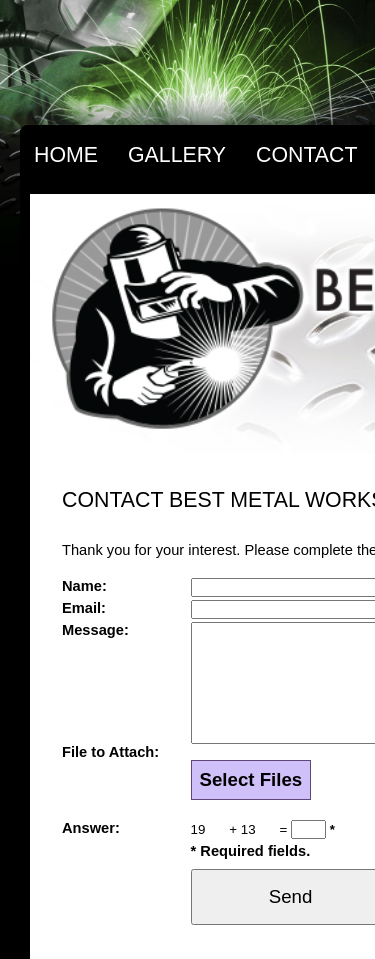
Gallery (177, 155)
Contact (307, 155)
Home (66, 155)
